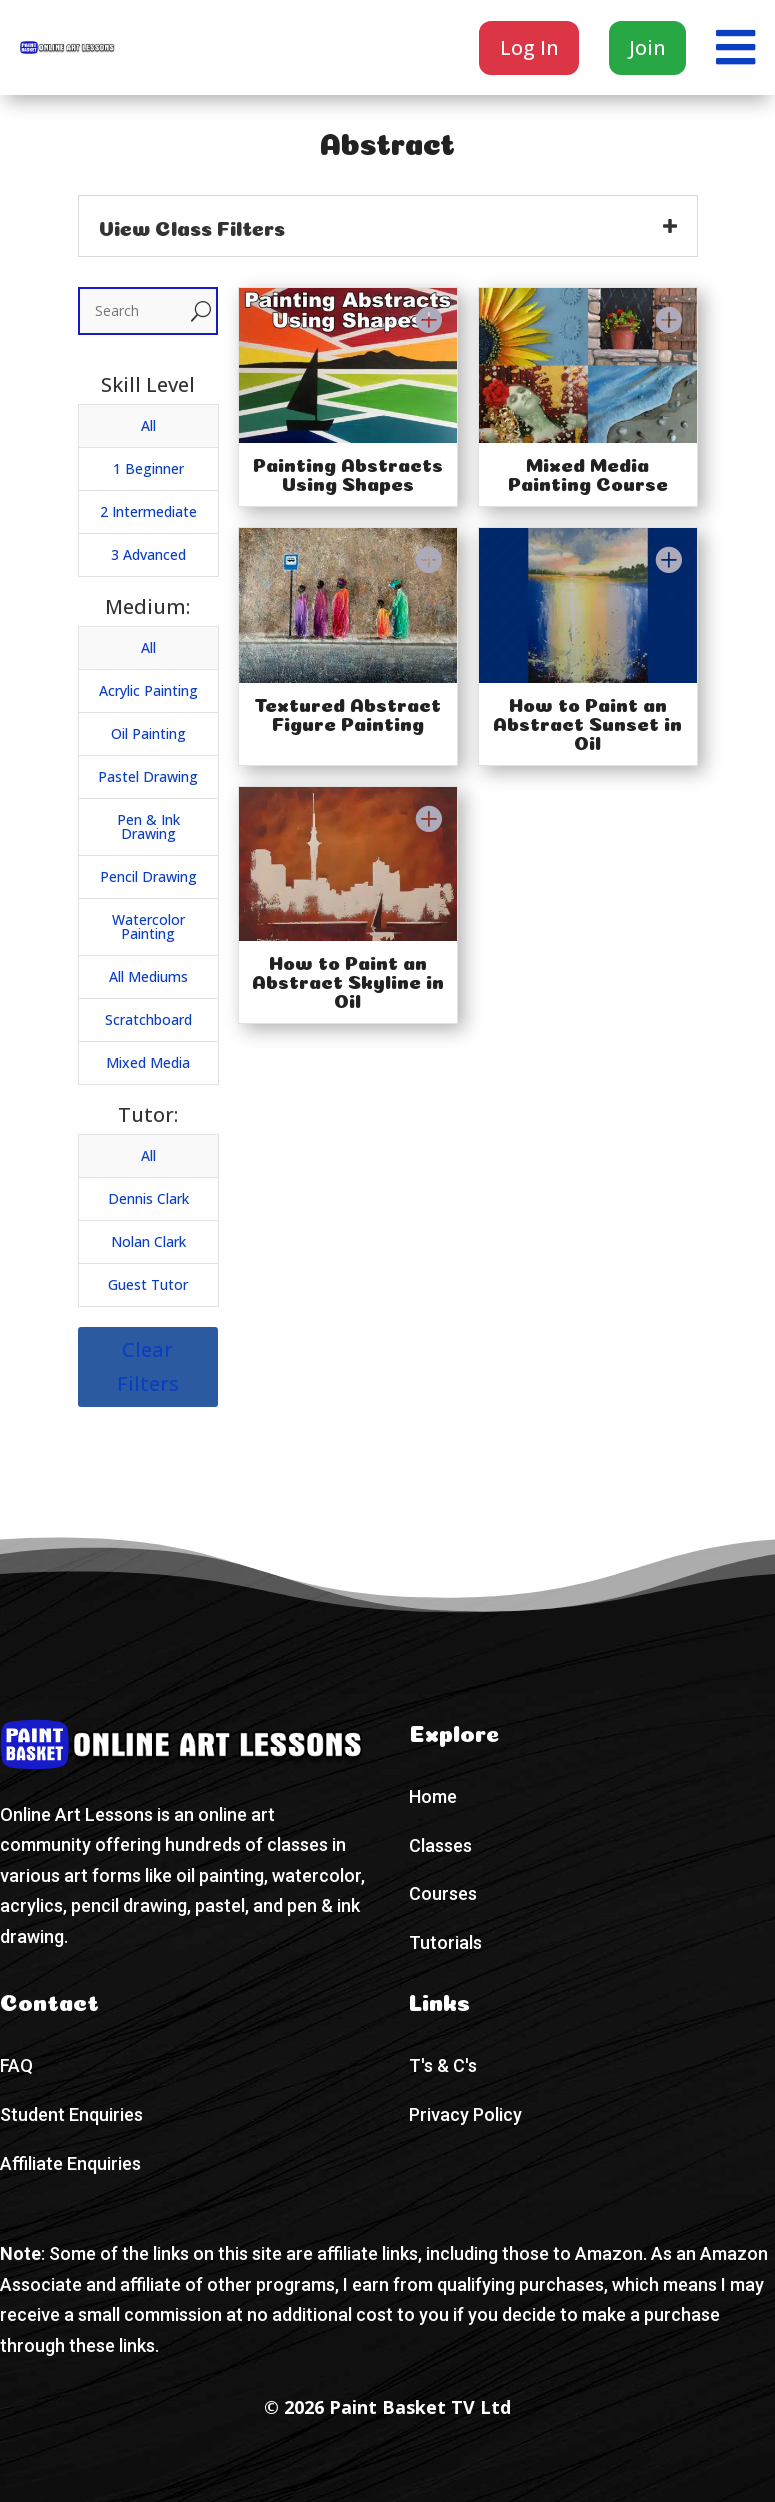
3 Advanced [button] (148, 554)
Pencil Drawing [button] (148, 876)
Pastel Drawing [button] (148, 776)
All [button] (148, 425)
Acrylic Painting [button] (148, 690)
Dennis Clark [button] (148, 1198)
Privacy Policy (465, 2114)
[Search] (133, 311)
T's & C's (443, 2065)
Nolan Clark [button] (148, 1241)
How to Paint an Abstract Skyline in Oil (348, 979)
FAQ (16, 2065)
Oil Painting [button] (148, 733)
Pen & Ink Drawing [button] (148, 826)
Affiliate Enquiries (70, 2163)
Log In (529, 47)
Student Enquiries (71, 2114)
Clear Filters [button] (148, 1366)
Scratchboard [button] (148, 1019)
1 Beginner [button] (148, 468)
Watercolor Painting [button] (148, 926)
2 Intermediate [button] (148, 511)
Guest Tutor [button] (148, 1284)
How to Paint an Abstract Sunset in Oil (587, 721)
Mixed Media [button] (148, 1062)
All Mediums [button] (148, 976)
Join (647, 47)
